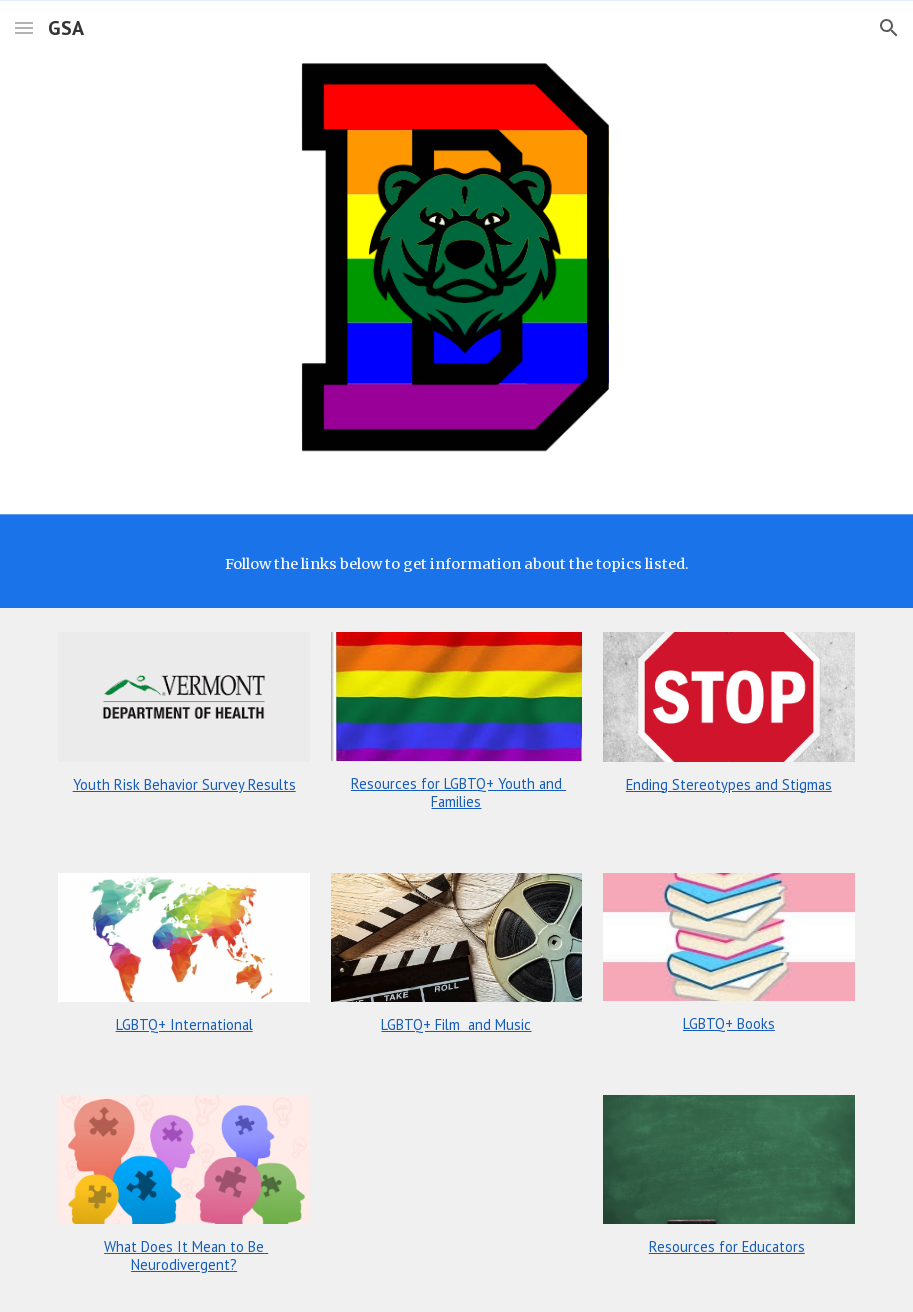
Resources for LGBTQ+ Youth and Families (458, 792)
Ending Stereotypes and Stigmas (729, 784)
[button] (24, 27)
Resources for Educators (727, 1246)
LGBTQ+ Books (729, 1023)
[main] (456, 564)
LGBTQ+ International (184, 1024)
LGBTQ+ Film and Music (456, 1024)
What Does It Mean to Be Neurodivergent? (186, 1255)
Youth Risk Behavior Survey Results (184, 784)
